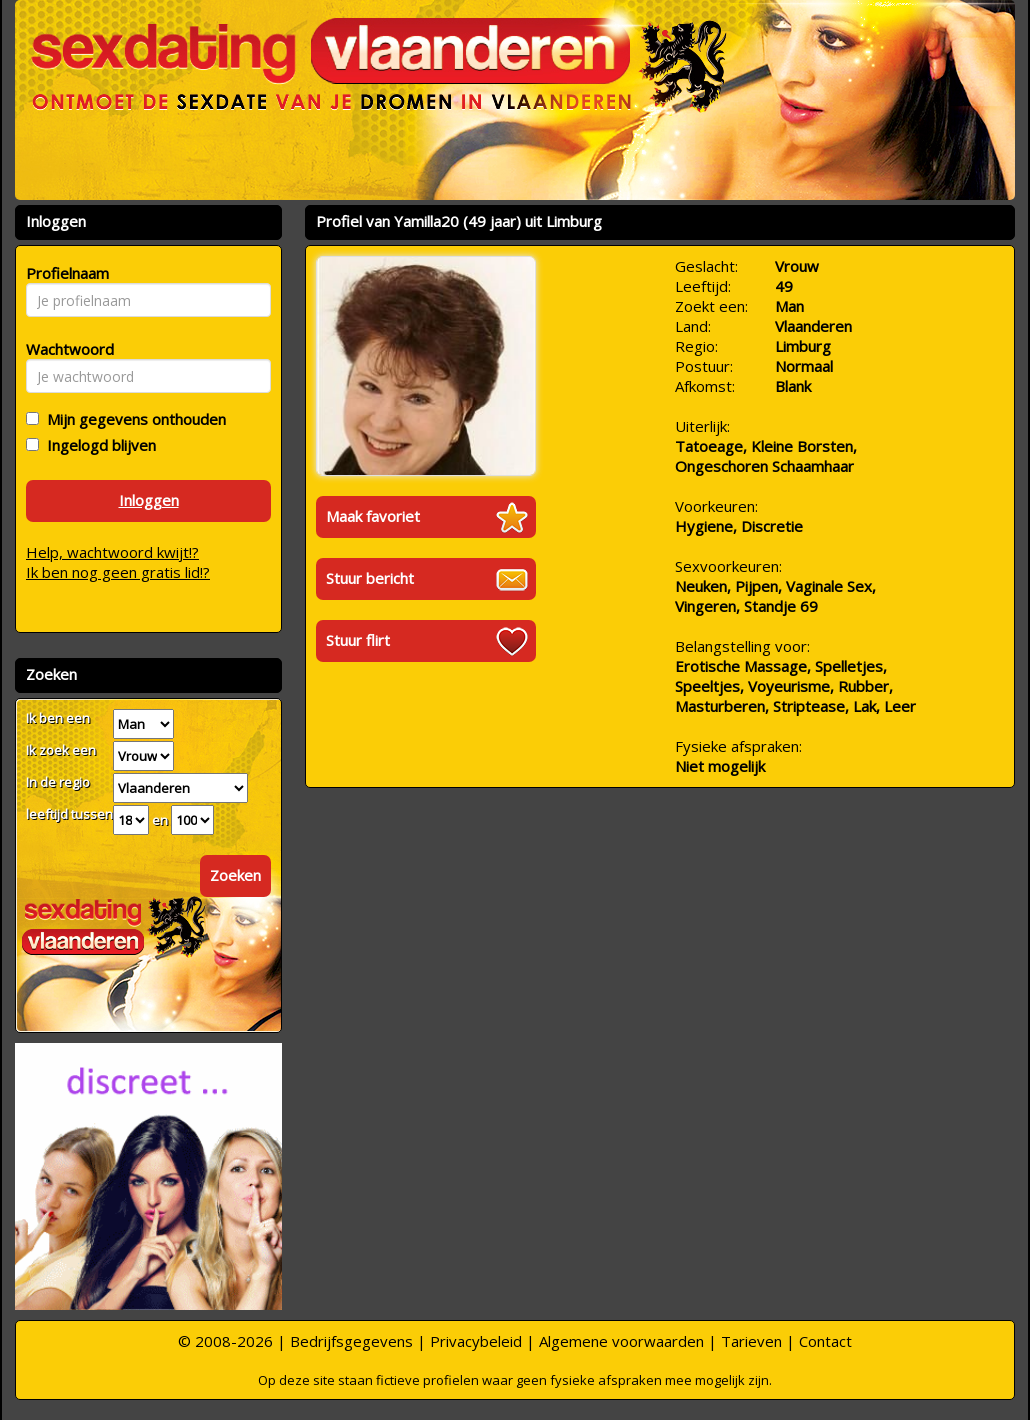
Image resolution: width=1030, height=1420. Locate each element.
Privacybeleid (476, 1341)
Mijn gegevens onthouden (132, 419)
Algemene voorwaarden (621, 1341)
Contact (825, 1341)
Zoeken (235, 875)
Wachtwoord (64, 349)
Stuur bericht (370, 578)
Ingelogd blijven (97, 445)
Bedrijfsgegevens (351, 1341)
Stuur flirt (358, 640)
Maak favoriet (373, 516)
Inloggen (149, 500)
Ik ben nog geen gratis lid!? (118, 572)
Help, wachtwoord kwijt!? (112, 552)
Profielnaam (64, 273)
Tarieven (751, 1341)
